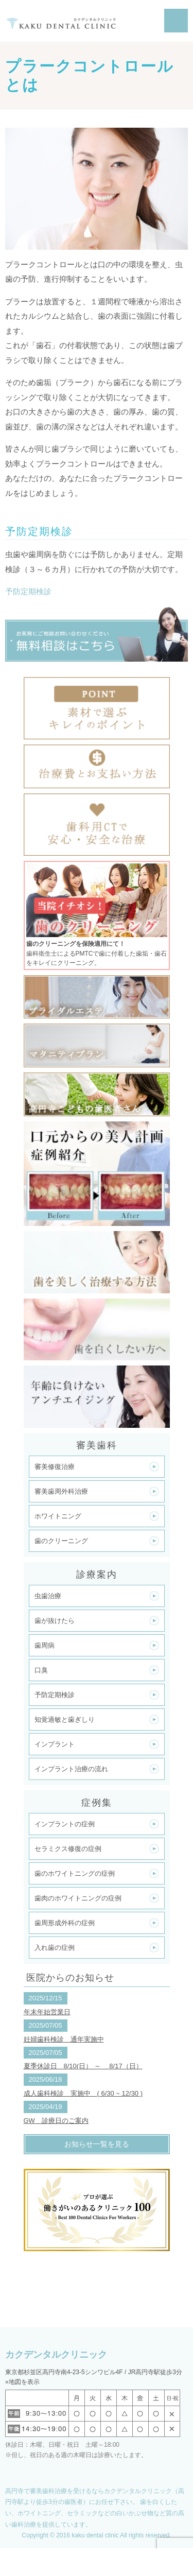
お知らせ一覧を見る (96, 2144)
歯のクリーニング (61, 1541)
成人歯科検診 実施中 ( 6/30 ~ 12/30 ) (83, 2093)
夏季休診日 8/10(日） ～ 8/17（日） (83, 2066)
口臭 (41, 1670)
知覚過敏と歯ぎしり (64, 1719)
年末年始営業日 (47, 2012)
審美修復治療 (54, 1467)
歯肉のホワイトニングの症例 (77, 1898)
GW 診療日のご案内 (56, 2120)
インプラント (54, 1744)
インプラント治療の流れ (71, 1769)
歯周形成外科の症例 (64, 1923)
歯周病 (44, 1645)
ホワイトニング (57, 1516)
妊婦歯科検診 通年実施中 (64, 2039)
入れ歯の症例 (54, 1947)
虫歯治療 (47, 1596)
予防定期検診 (28, 591)
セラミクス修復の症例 (67, 1849)
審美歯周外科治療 (61, 1491)
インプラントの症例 (64, 1824)
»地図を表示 (22, 2381)
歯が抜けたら (54, 1620)
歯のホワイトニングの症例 (74, 1873)
